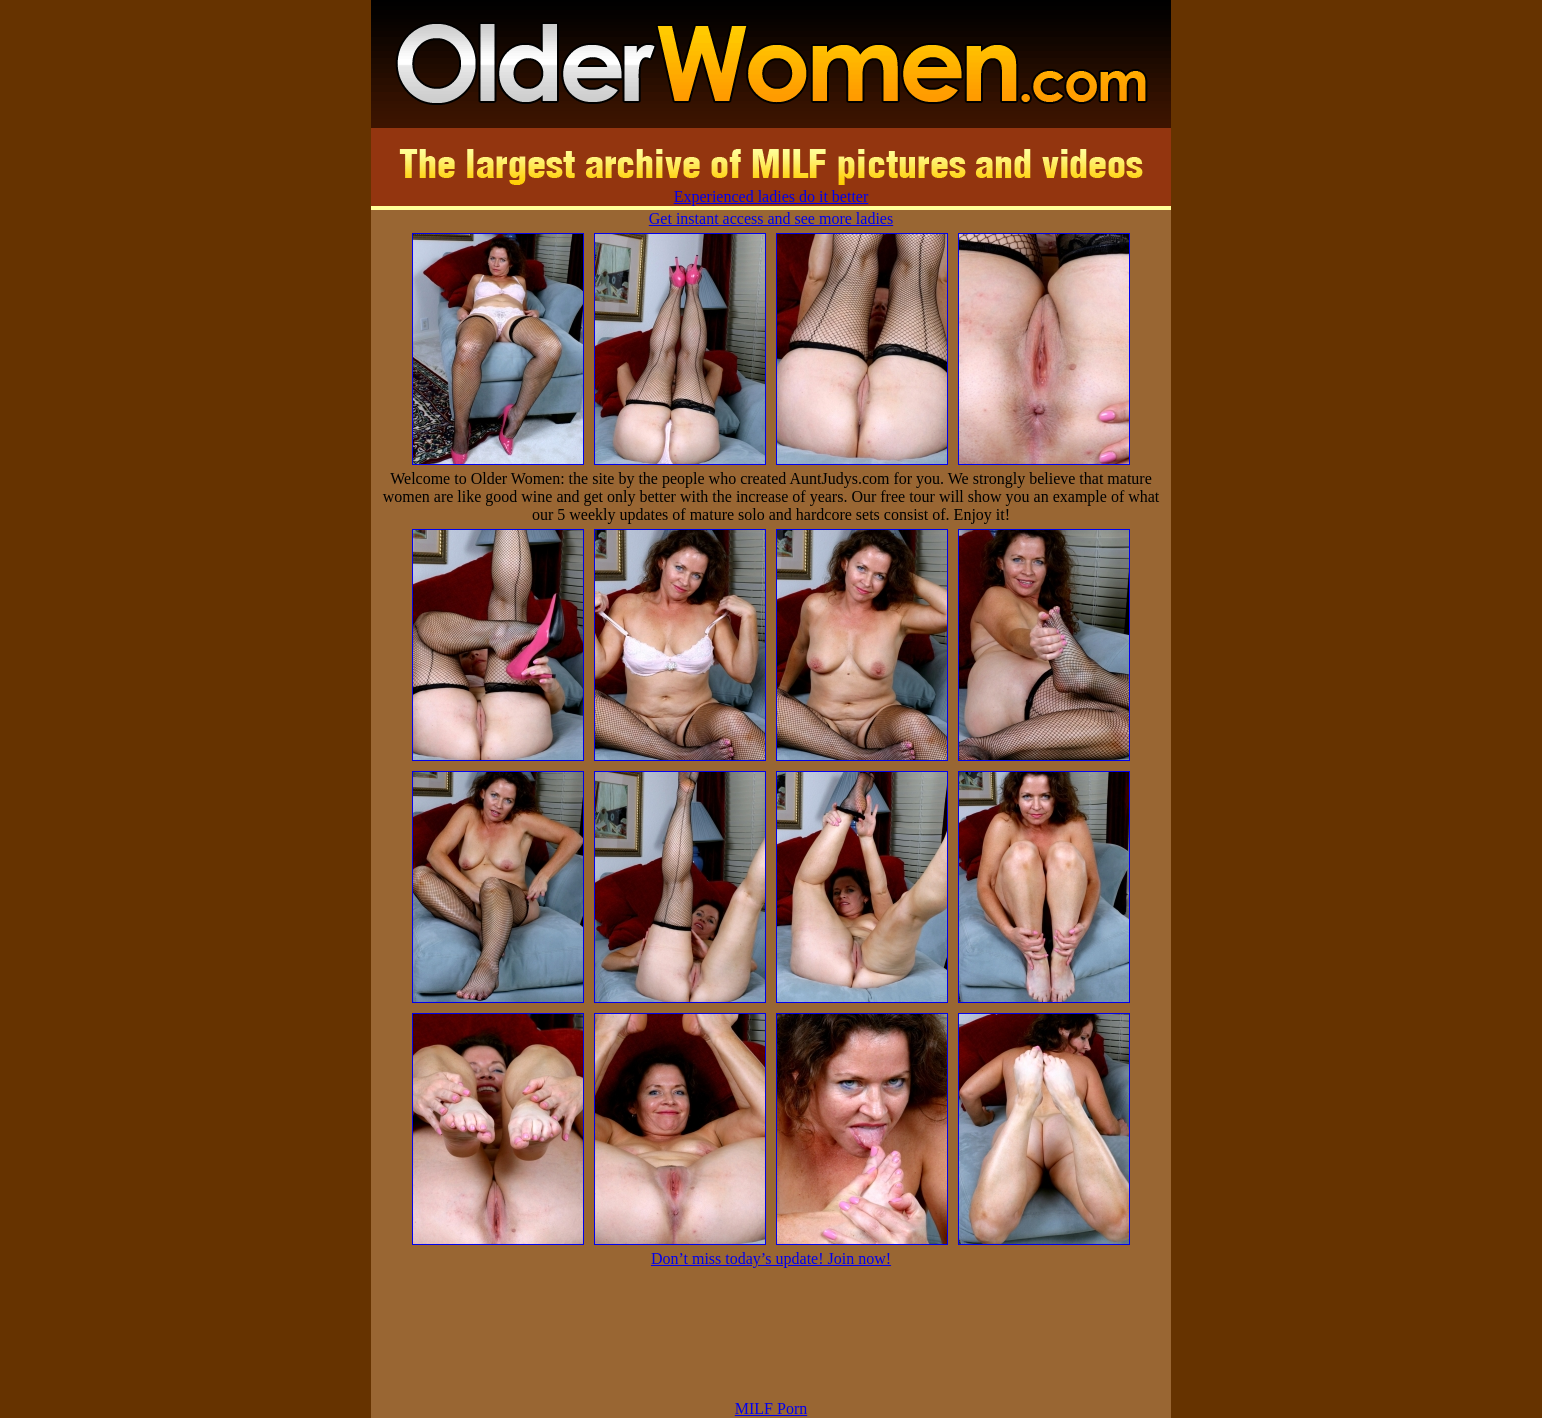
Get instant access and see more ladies (771, 218)
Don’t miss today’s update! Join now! (771, 1258)
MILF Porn (771, 1408)
